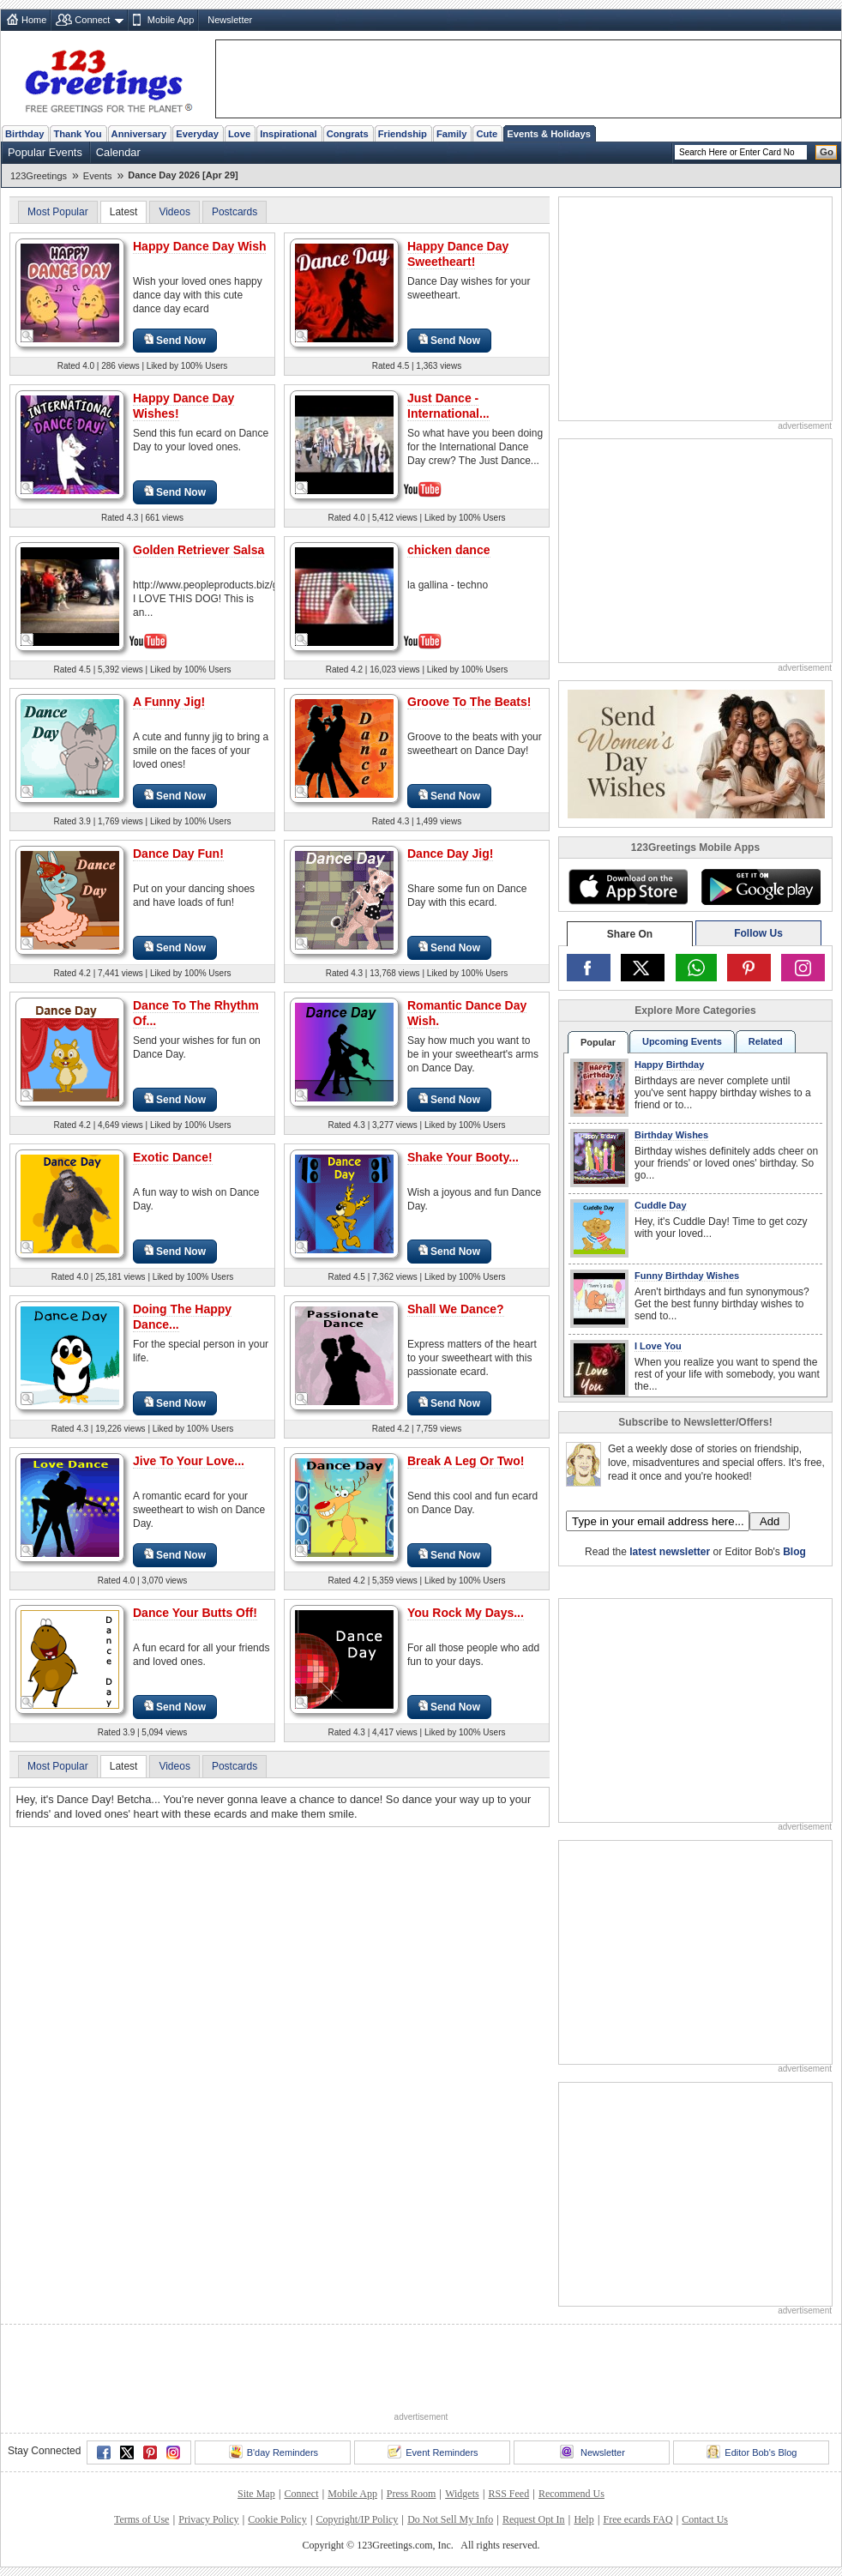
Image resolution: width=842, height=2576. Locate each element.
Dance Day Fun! (178, 853)
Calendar (118, 152)
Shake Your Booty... (463, 1157)
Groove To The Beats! (469, 702)
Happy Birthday (669, 1064)
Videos (174, 212)
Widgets (462, 2494)
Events (97, 176)
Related (766, 1041)
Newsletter (229, 20)
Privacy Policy (208, 2519)
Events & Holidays (549, 134)
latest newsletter (669, 1552)
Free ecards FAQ (637, 2519)
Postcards (234, 212)
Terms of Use (141, 2519)
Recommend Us (571, 2494)
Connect (92, 20)
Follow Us (758, 933)
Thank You (77, 134)
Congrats (348, 134)
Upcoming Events (682, 1041)
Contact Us (705, 2519)
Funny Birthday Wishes (687, 1275)
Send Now (175, 340)
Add (769, 1521)
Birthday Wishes (671, 1135)
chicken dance (448, 550)
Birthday (24, 134)
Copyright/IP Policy (357, 2519)
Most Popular (57, 212)
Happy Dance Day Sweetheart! (457, 253)
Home (33, 20)
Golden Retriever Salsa (198, 550)
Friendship (402, 134)
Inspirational (288, 134)
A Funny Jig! (169, 702)
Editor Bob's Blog (752, 2451)
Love (239, 134)
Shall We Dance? (455, 1309)
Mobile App (170, 20)
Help (583, 2519)
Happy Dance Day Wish (199, 246)
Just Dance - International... (448, 405)
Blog (794, 1552)
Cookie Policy (277, 2519)
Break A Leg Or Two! (465, 1461)
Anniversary (139, 134)
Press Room (411, 2494)
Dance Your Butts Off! (195, 1613)
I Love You (658, 1346)
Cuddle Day (661, 1205)
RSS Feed (508, 2494)
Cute (486, 134)
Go (826, 152)
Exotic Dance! (173, 1157)
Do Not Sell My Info (450, 2519)
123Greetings (38, 176)
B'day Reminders (273, 2451)
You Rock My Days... (465, 1613)
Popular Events (45, 152)
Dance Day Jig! (450, 853)
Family (451, 134)
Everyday (197, 134)
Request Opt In (533, 2519)
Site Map (256, 2494)
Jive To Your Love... (188, 1461)
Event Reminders (433, 2451)
